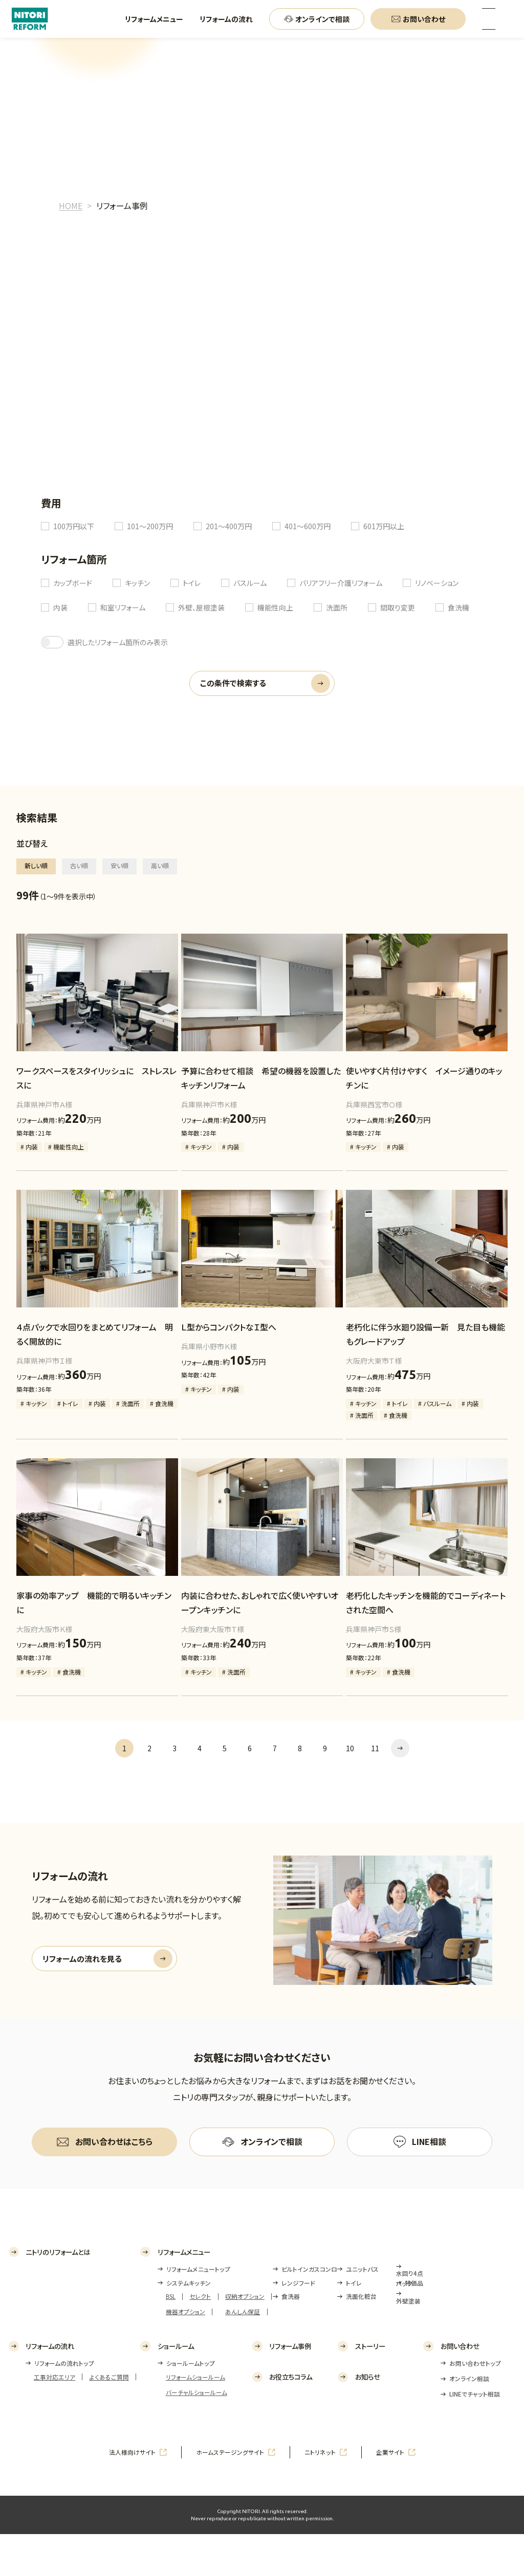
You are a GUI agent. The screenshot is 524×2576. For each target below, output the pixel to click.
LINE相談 (429, 2141)
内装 (60, 607)
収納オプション (245, 2338)
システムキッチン (188, 2324)
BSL (171, 2338)
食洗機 (458, 607)
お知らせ (367, 2419)
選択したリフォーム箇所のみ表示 (118, 642)
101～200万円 (150, 526)
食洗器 (290, 2338)
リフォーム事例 (290, 2387)
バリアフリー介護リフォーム (340, 583)
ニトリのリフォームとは (58, 2293)
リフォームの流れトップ (64, 2405)
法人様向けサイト (132, 2494)
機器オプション (185, 2353)
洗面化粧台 (361, 2338)
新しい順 (36, 865)
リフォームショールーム (195, 2418)
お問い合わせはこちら (113, 2141)
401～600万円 (308, 526)
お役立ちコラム (290, 2419)
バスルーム (250, 583)
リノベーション (436, 583)
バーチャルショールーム (196, 2434)
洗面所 (336, 607)
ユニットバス (362, 2311)
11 (375, 1748)
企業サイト (390, 2494)
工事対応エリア (54, 2418)
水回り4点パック (409, 2320)
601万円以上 (383, 526)
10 (350, 1748)
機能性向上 (275, 607)
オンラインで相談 (271, 2141)
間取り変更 (397, 607)
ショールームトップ (190, 2405)
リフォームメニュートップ (198, 2311)
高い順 (160, 865)
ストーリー (370, 2387)
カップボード (72, 583)
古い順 (79, 865)
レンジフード (298, 2324)
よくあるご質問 (109, 2418)
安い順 (119, 865)
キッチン (137, 583)
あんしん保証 (242, 2353)
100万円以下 (73, 526)
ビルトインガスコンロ (309, 2311)
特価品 (414, 2324)
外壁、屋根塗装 (201, 607)
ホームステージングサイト (230, 2494)
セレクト (200, 2338)
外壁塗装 (408, 2342)
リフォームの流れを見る (82, 1958)
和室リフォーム (122, 607)
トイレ (192, 583)
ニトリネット (320, 2494)
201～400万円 (229, 526)
